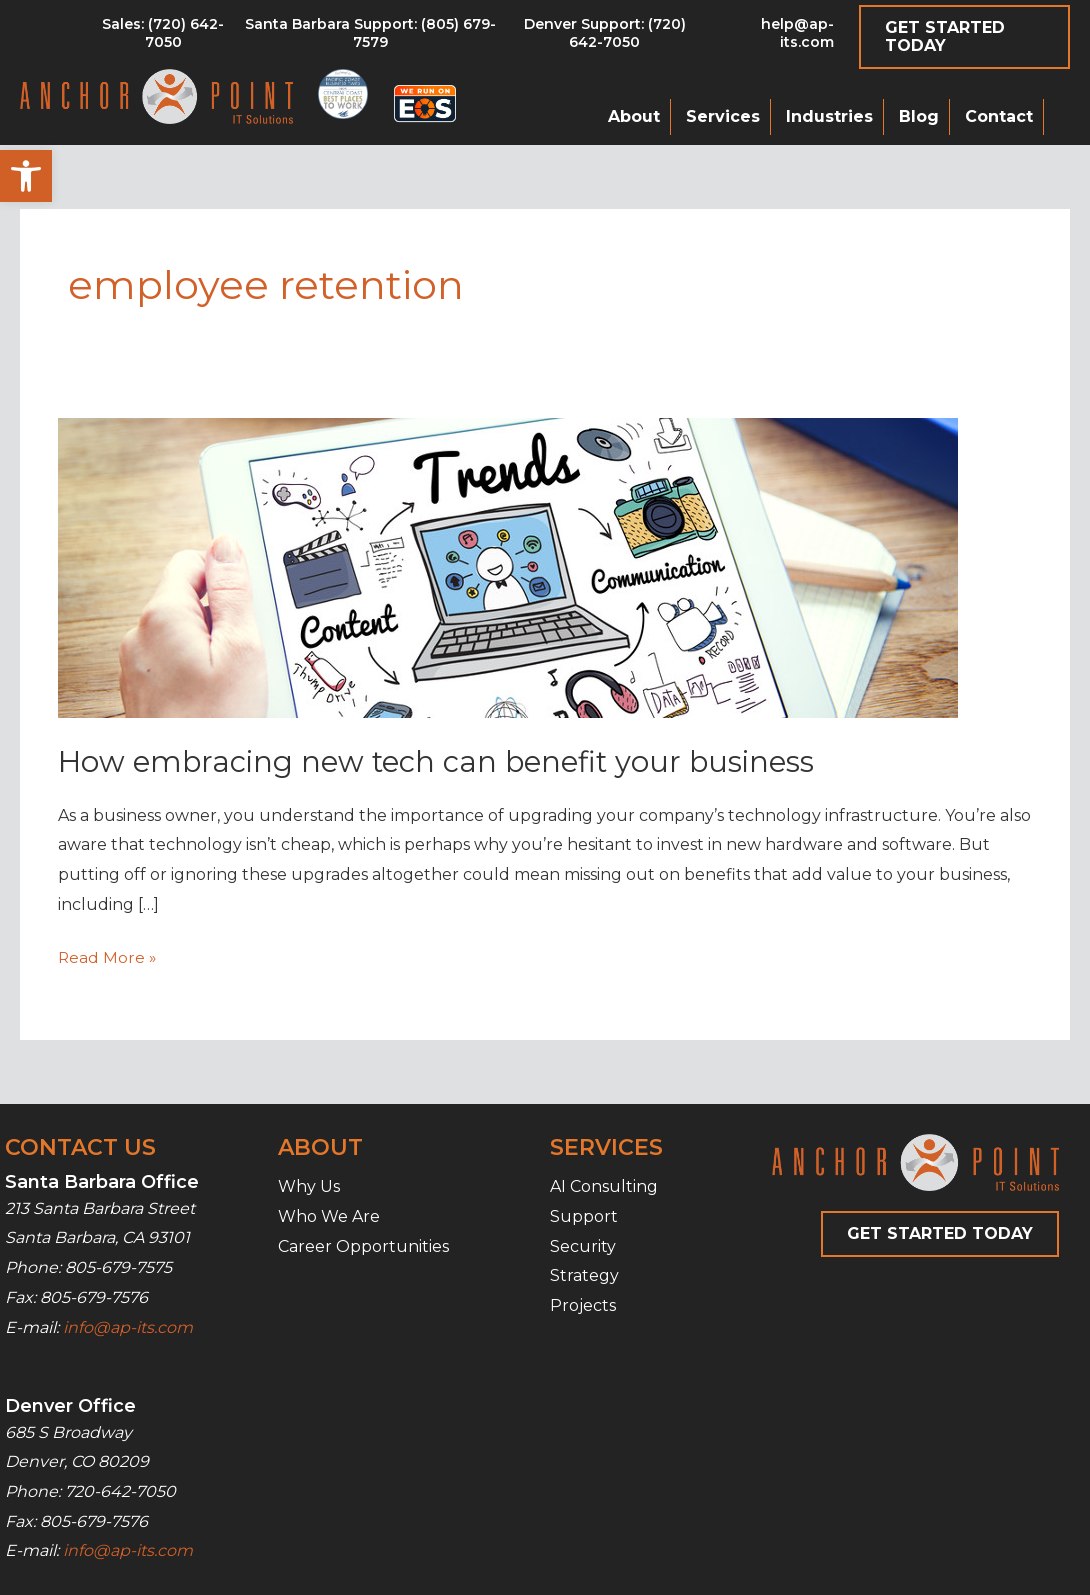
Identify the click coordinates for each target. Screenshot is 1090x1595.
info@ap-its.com (128, 1326)
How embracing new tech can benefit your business (444, 761)
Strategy (584, 1275)
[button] (26, 176)
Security (583, 1245)
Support (584, 1216)
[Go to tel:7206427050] (604, 38)
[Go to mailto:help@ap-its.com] (773, 38)
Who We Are (329, 1216)
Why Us (309, 1186)
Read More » (108, 958)
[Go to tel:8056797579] (163, 38)
